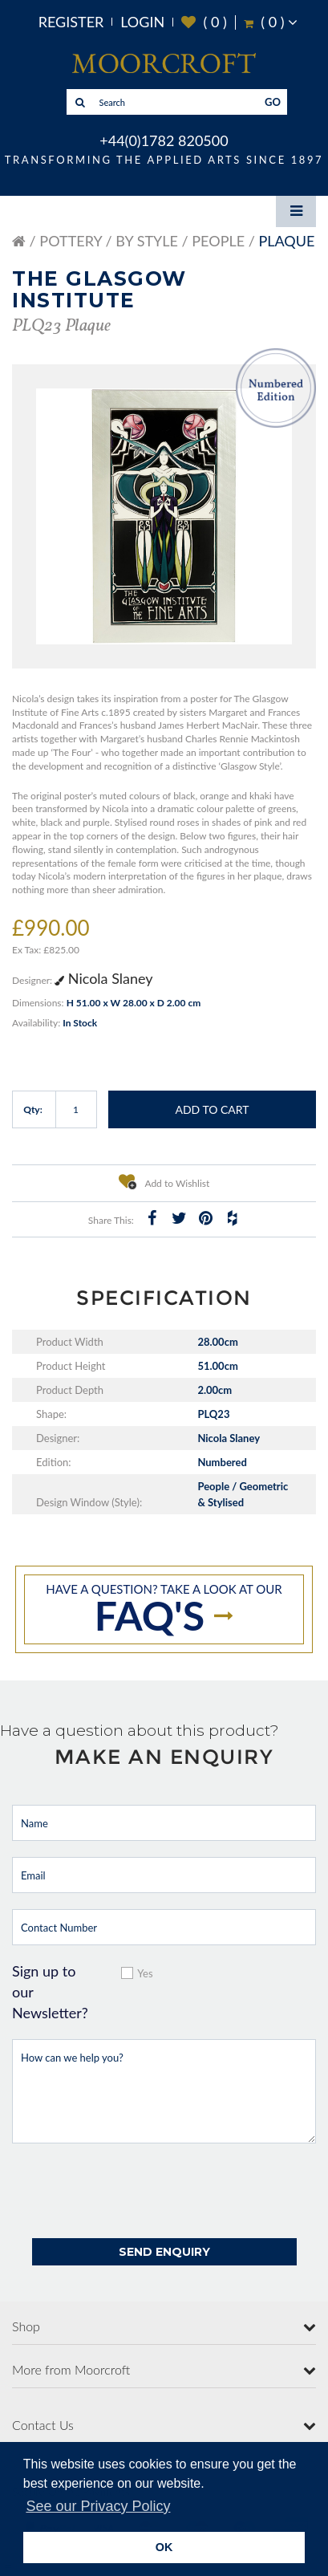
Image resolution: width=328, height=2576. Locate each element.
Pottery (70, 241)
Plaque (286, 241)
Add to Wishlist (164, 1181)
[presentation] (134, 2191)
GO (273, 101)
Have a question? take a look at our (164, 1610)
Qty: (33, 1109)
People (218, 241)
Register (71, 22)
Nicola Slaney (103, 978)
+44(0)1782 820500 (163, 140)
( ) (204, 22)
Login (142, 22)
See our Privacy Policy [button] (98, 2506)
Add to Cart (212, 1109)
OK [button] (164, 2547)
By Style (146, 241)
